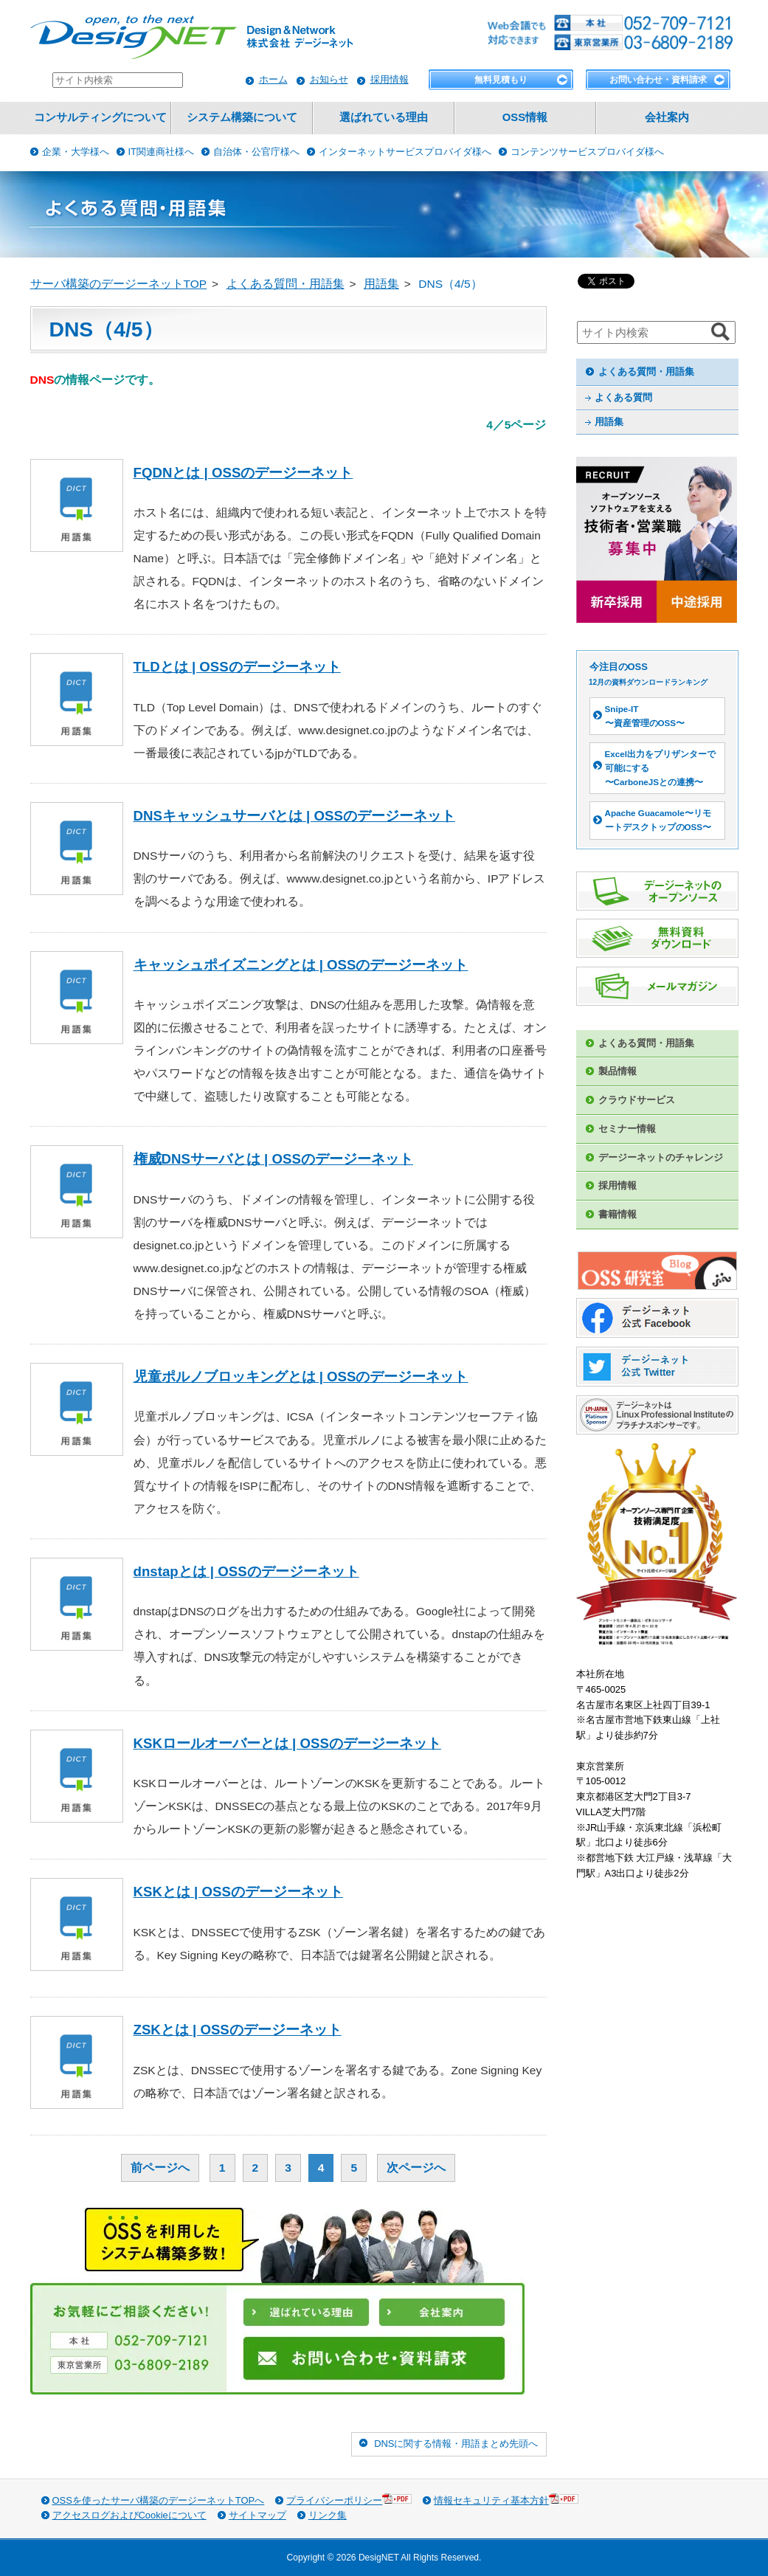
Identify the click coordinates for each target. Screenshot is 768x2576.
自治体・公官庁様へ (256, 151)
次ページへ (416, 2167)
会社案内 (667, 117)
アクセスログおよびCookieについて (129, 2515)
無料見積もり (500, 80)
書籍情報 (617, 1214)
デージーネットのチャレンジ (660, 1157)
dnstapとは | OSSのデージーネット (246, 1571)
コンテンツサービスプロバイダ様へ (587, 151)
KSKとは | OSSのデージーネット (238, 1891)
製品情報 (617, 1071)
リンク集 (327, 2515)
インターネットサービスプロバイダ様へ (405, 151)
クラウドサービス (636, 1099)
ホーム (273, 79)
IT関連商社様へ (161, 151)
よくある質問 (623, 397)
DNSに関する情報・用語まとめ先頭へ (456, 2443)
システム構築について (242, 117)
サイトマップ (257, 2515)
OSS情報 (524, 117)
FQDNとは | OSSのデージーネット (243, 472)
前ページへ (160, 2167)
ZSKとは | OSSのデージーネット (238, 2029)
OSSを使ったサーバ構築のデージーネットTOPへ (158, 2500)
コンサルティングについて (100, 117)
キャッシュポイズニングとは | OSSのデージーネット (301, 965)
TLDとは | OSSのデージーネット (237, 666)
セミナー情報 (627, 1128)
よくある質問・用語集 (646, 371)
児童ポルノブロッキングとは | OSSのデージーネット (301, 1376)
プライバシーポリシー (349, 2499)
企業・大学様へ (75, 151)
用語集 (609, 421)
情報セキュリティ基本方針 (506, 2499)
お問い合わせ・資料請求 (658, 80)
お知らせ (329, 79)
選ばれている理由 (383, 117)
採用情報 (389, 79)
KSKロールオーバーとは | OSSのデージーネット (287, 1743)
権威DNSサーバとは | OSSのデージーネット (273, 1159)
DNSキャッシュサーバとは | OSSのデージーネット (294, 815)
